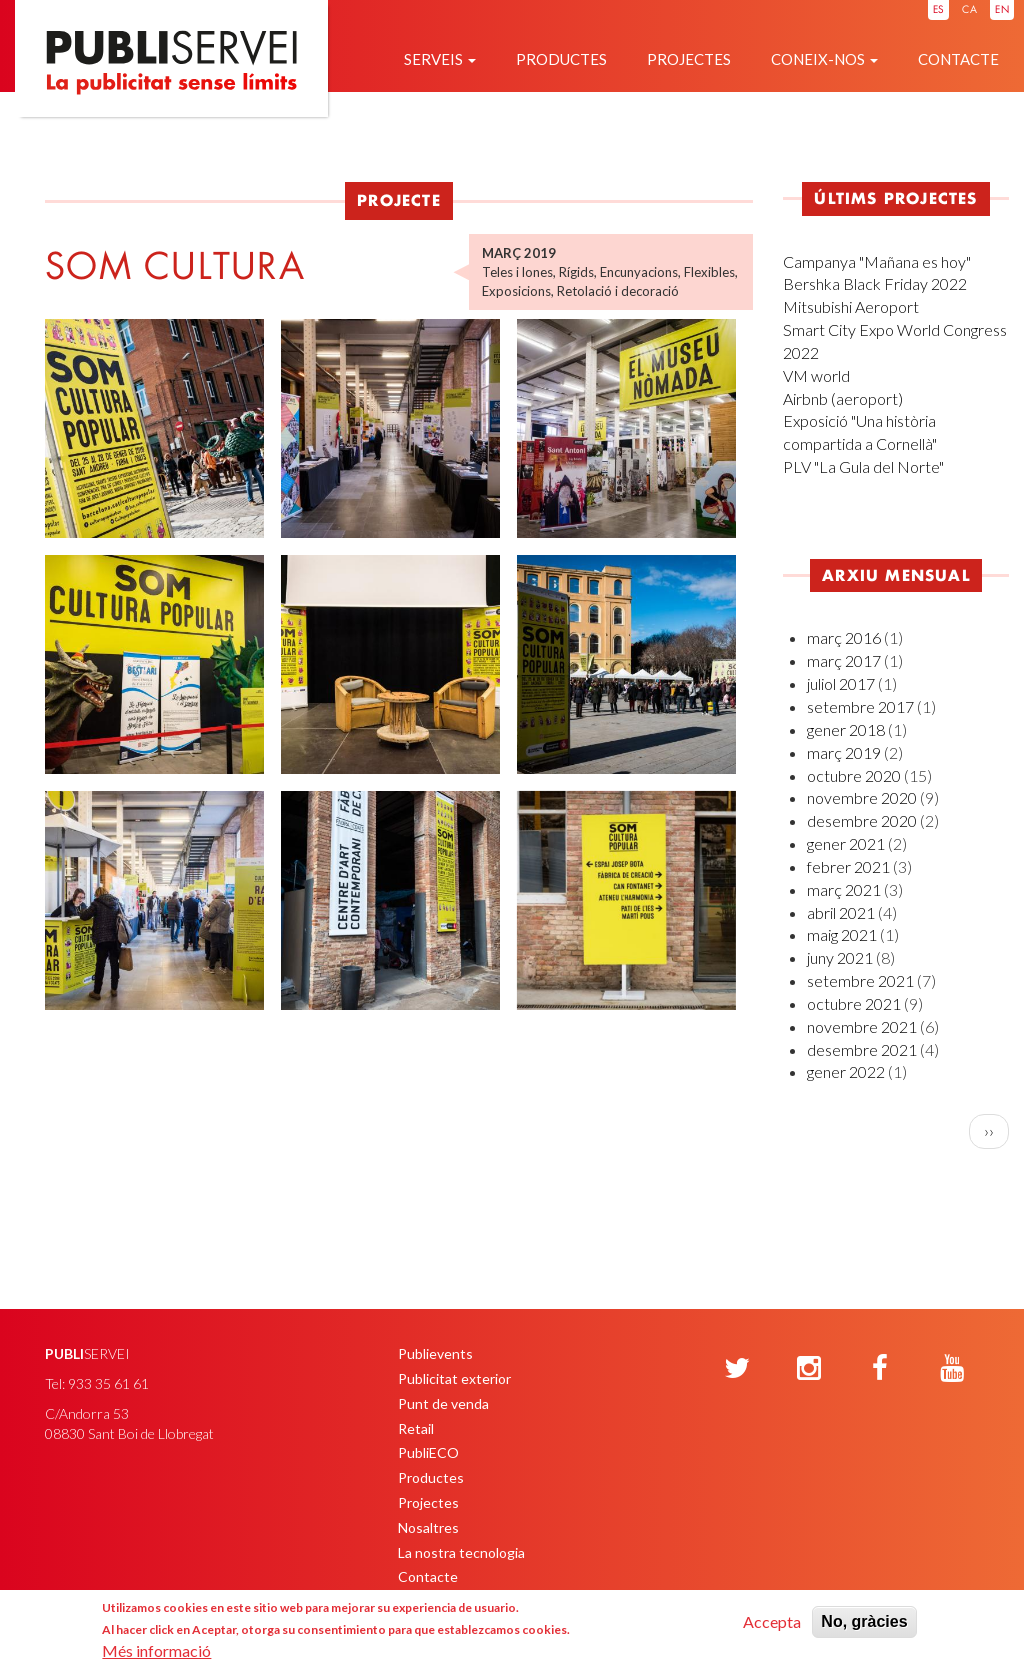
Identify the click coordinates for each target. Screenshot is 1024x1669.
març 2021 (844, 889)
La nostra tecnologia (461, 1552)
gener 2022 (846, 1071)
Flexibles (709, 272)
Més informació (156, 1650)
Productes (561, 59)
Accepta (772, 1621)
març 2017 (844, 660)
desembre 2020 (862, 820)
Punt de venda (443, 1403)
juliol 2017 (841, 683)
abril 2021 (841, 912)
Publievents (435, 1353)
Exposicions (516, 291)
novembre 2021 (862, 1026)
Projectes (689, 59)
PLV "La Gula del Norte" (863, 466)
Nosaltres (428, 1527)
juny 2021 (840, 957)
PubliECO (428, 1452)
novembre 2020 (862, 797)
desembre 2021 (862, 1049)
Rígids (576, 272)
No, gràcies (864, 1621)
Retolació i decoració (618, 291)
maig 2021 (842, 934)
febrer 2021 (848, 866)
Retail (416, 1428)
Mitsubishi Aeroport (851, 306)
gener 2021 (846, 843)
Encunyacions (639, 272)
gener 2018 (846, 729)
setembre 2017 (860, 706)
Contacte (958, 59)
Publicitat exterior (454, 1378)
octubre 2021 (854, 1003)
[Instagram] (809, 1369)
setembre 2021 (860, 980)
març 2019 (844, 752)
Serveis (440, 59)
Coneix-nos (824, 59)
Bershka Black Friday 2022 (875, 283)
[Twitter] (737, 1369)
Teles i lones (517, 272)
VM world (816, 375)
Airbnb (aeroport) (843, 398)
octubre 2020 (854, 775)
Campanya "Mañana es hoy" (877, 261)
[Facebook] (880, 1369)
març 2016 (844, 637)
